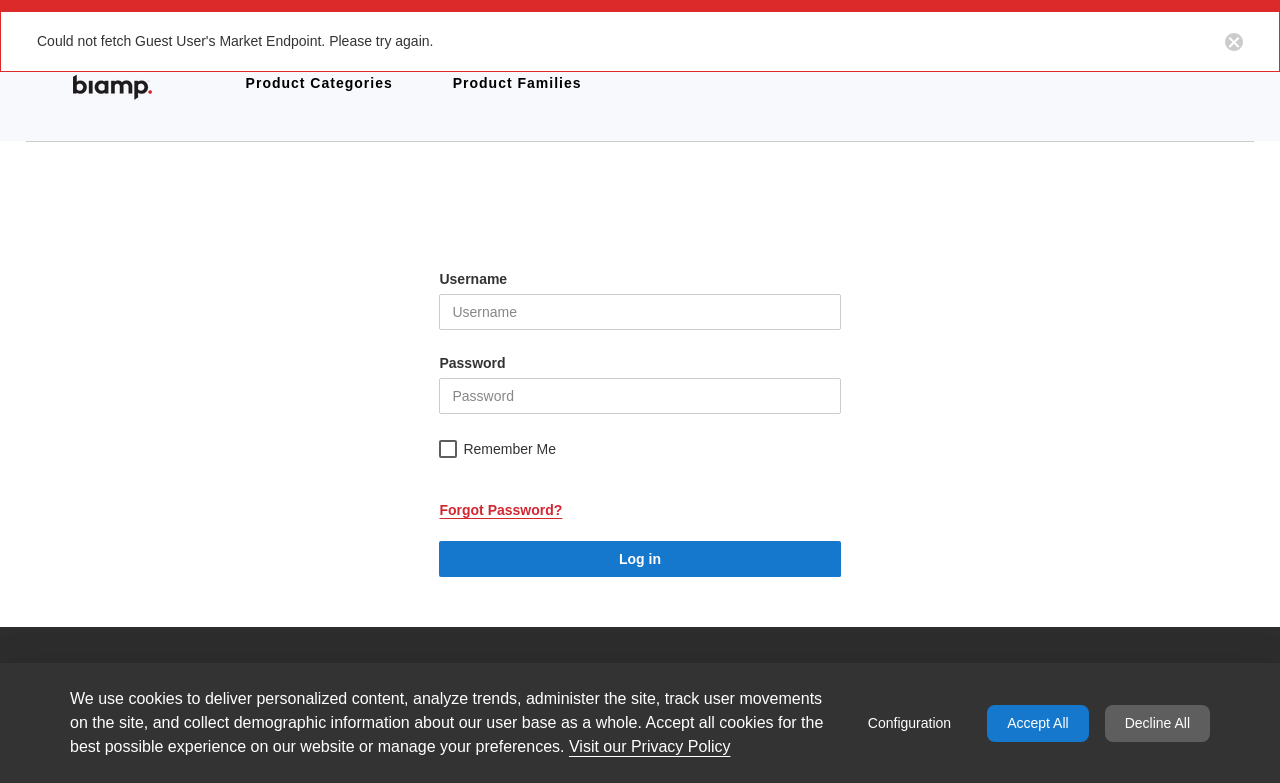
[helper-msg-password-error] (639, 396)
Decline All (1157, 723)
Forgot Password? (500, 510)
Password (472, 363)
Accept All (1037, 723)
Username (473, 279)
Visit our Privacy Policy (650, 746)
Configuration (909, 723)
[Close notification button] (1234, 41)
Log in (640, 559)
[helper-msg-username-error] (639, 312)
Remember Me (509, 449)
